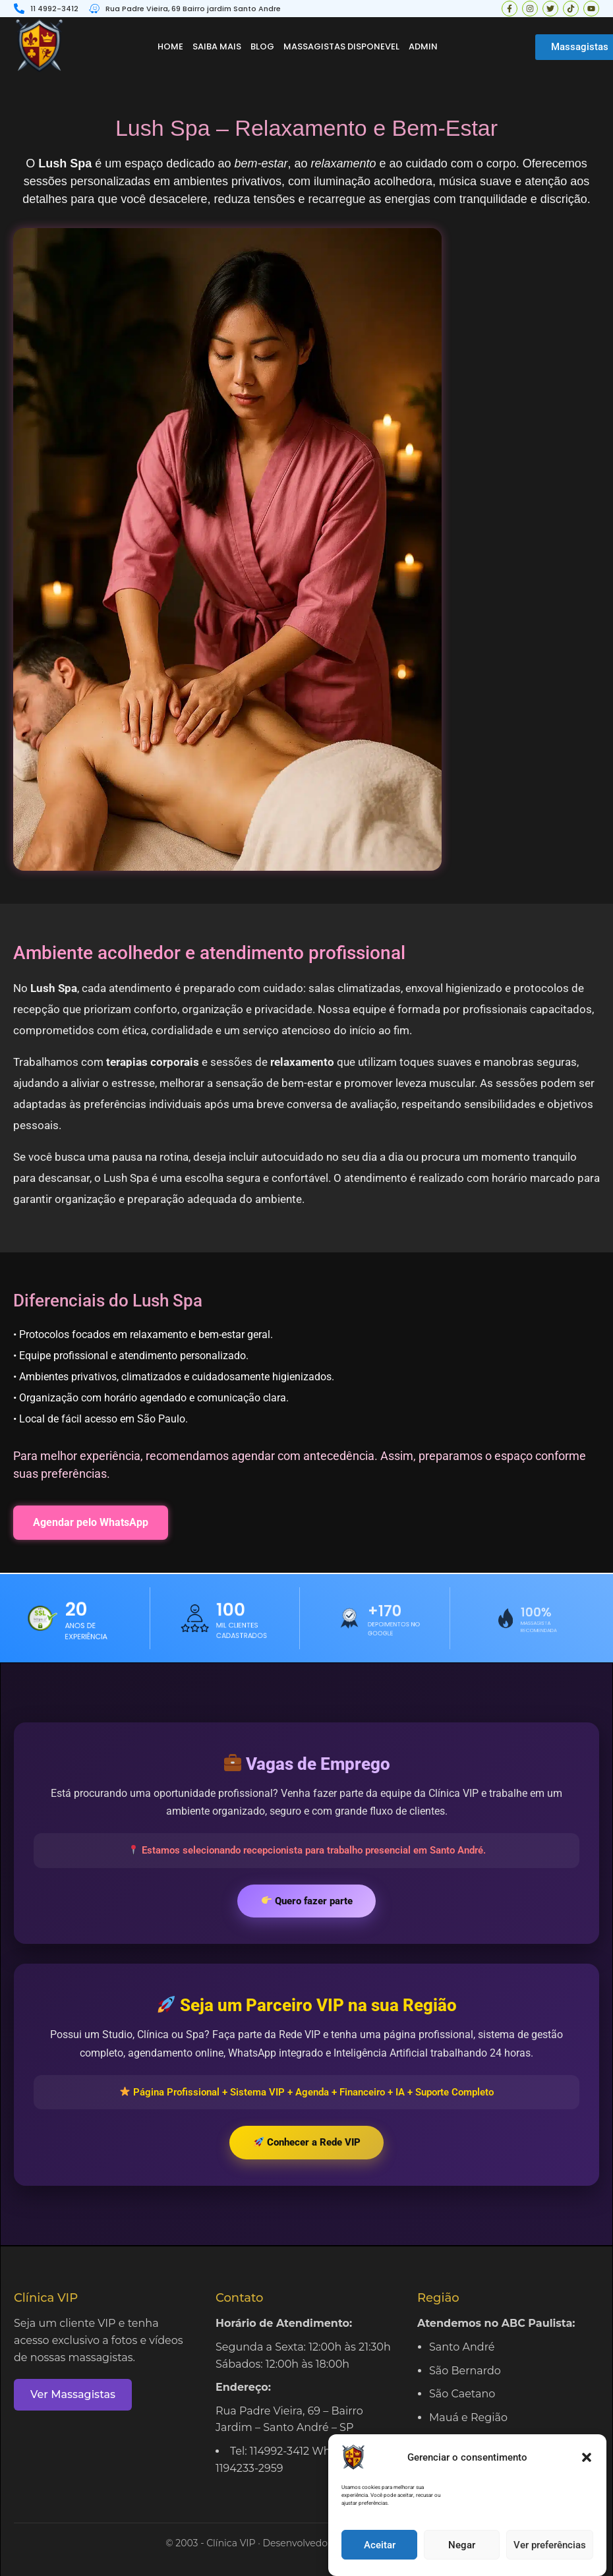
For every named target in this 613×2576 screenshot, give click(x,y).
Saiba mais (216, 46)
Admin (423, 46)
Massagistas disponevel (341, 46)
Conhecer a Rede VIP (307, 2142)
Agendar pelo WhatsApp (90, 1522)
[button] (586, 2473)
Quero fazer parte (307, 1901)
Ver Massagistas (72, 2394)
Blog (262, 46)
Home (170, 46)
